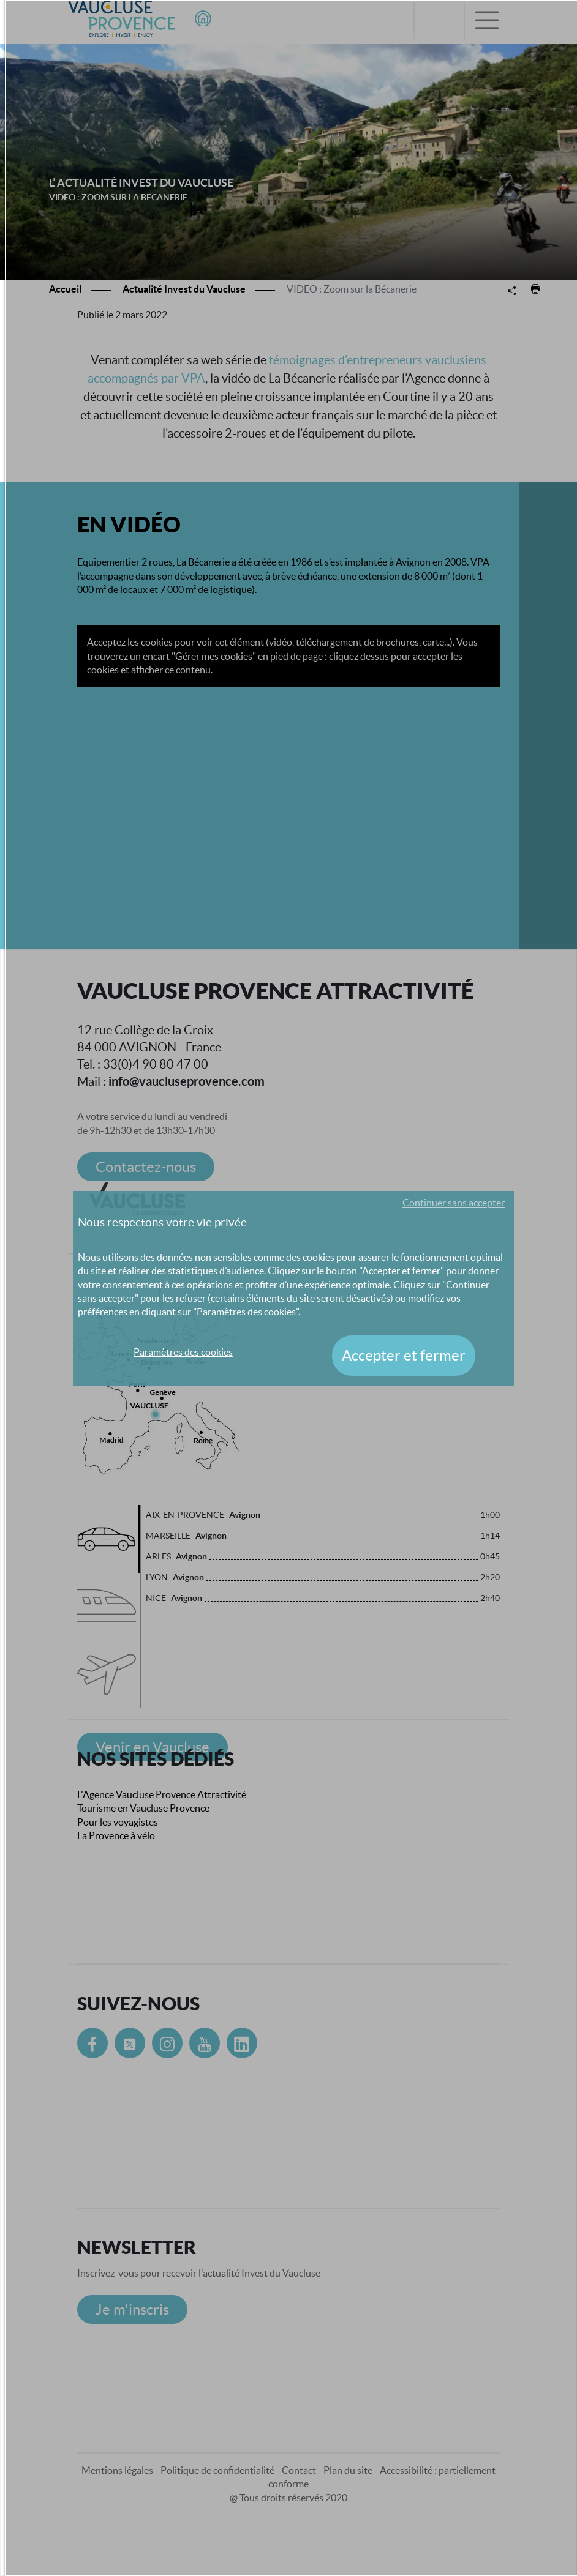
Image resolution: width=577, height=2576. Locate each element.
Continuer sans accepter (453, 1202)
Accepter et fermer (404, 1355)
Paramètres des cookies (183, 1351)
